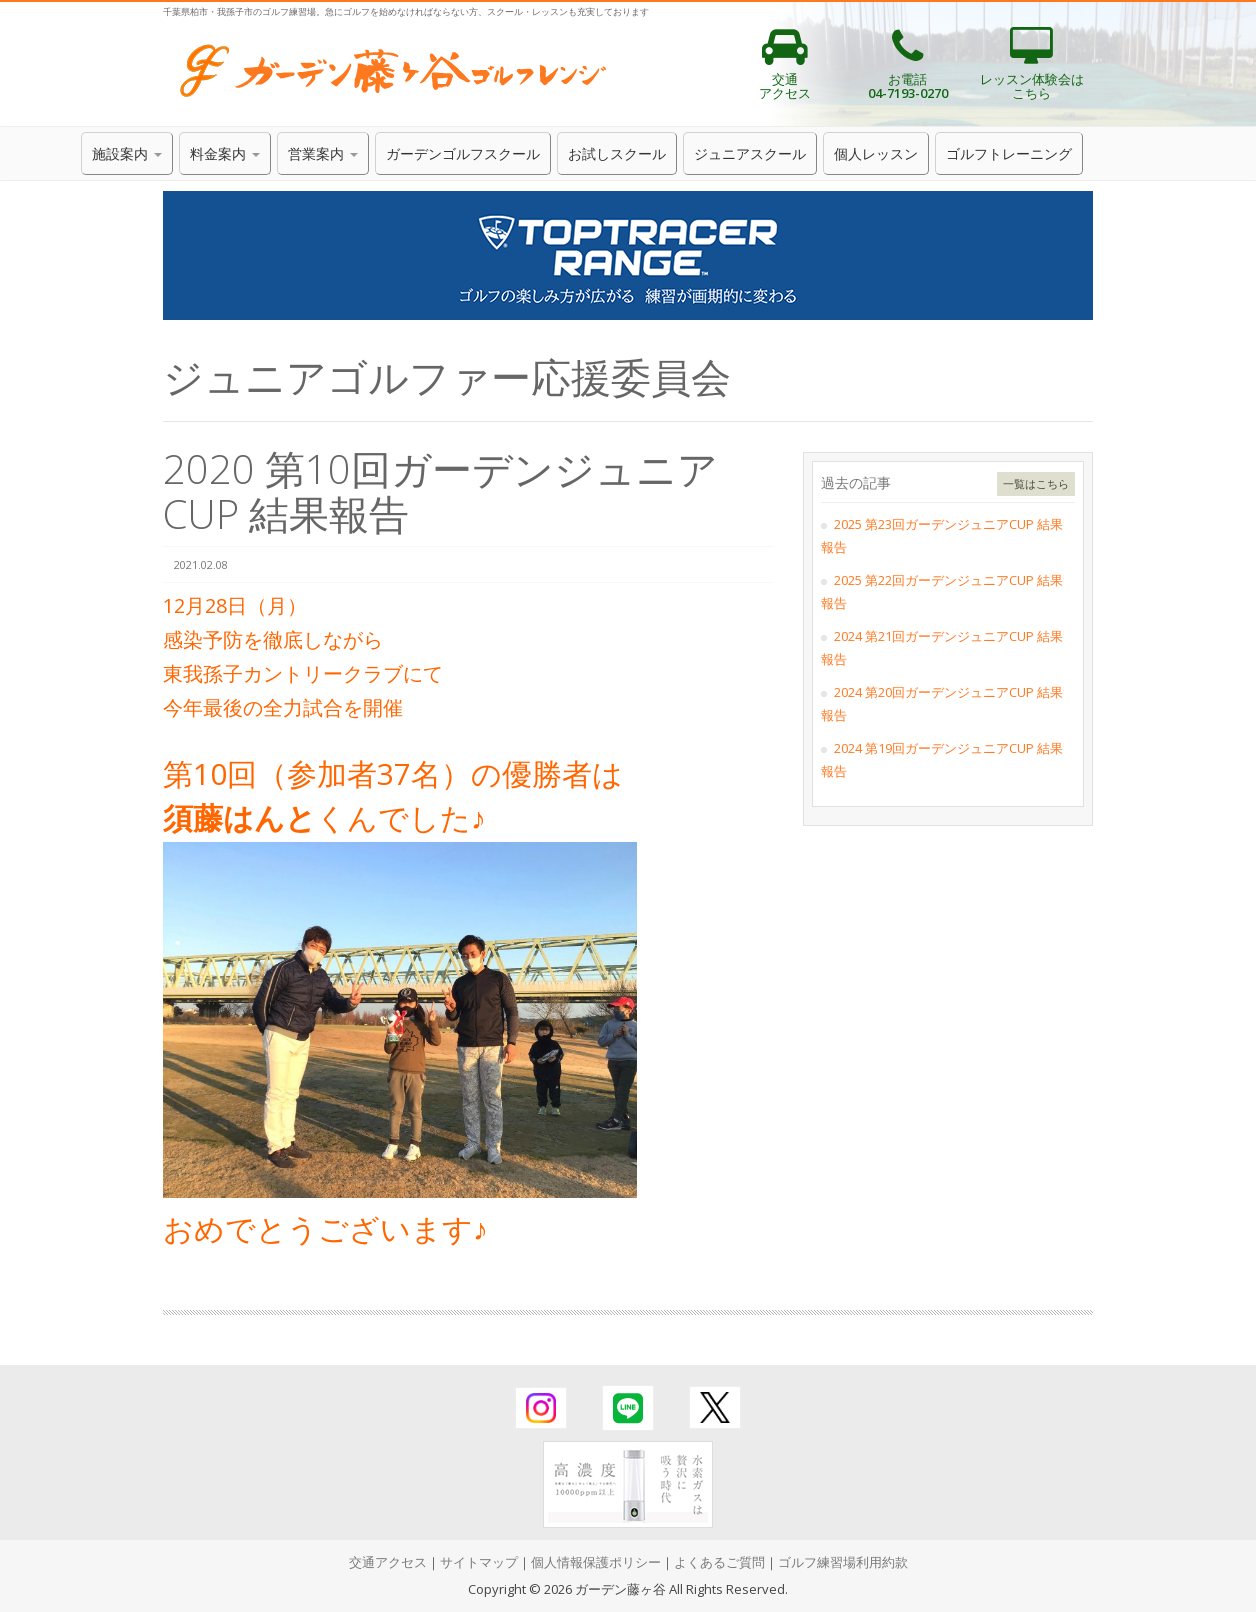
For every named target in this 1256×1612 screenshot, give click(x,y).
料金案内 (225, 153)
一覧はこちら (1036, 483)
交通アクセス (388, 1562)
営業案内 (323, 153)
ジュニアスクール (750, 153)
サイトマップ (479, 1562)
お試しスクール (617, 153)
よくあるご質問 (719, 1562)
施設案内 (127, 153)
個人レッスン (876, 153)
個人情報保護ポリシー (596, 1562)
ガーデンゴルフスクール (463, 153)
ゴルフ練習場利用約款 (843, 1562)
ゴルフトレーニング (1009, 153)
